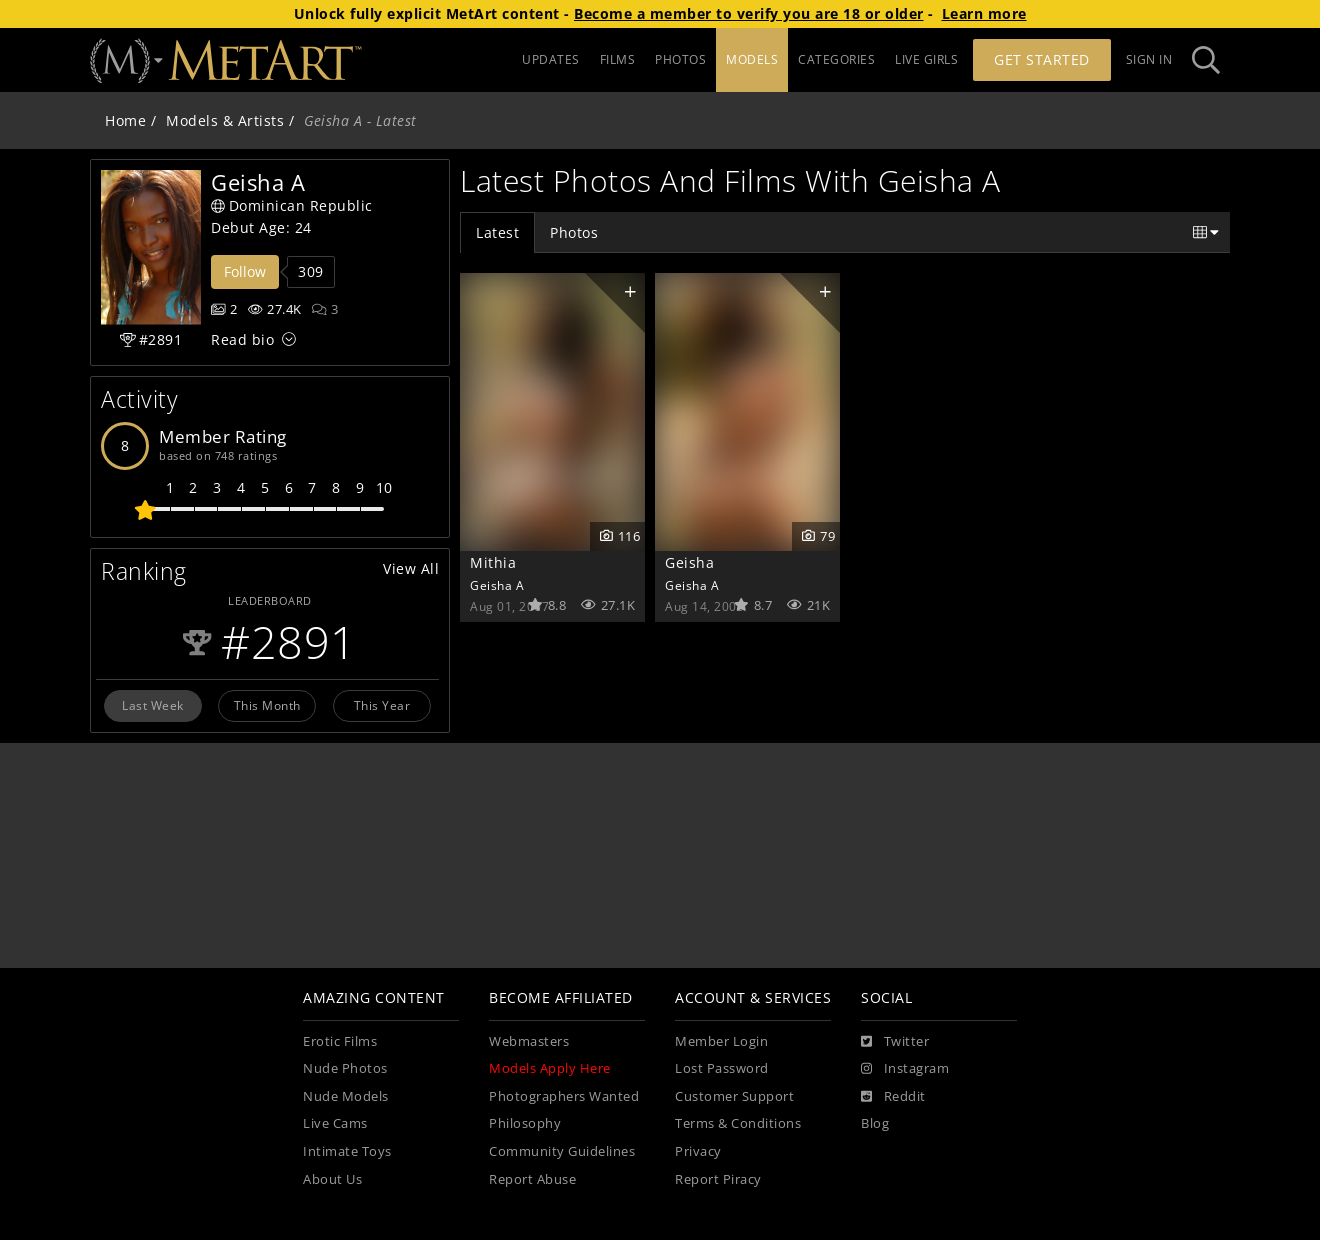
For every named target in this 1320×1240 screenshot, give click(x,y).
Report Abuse (532, 1179)
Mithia (493, 562)
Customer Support (734, 1096)
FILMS (618, 59)
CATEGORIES (836, 59)
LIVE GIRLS (926, 59)
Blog (875, 1123)
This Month (267, 705)
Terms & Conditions (738, 1123)
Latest (497, 232)
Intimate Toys (347, 1151)
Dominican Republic (292, 205)
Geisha (689, 562)
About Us (332, 1179)
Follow (245, 271)
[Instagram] (905, 1069)
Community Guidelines (562, 1151)
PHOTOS (680, 59)
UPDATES (551, 59)
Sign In (1149, 59)
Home (125, 120)
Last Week (153, 705)
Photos (574, 232)
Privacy (698, 1151)
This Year (382, 705)
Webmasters (529, 1041)
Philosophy (525, 1123)
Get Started (1042, 59)
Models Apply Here (550, 1068)
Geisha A (497, 585)
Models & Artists (225, 120)
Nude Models (346, 1096)
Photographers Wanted (564, 1096)
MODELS (752, 59)
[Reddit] (893, 1097)
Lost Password (722, 1068)
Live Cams (335, 1123)
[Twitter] (895, 1042)
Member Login (721, 1041)
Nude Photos (345, 1068)
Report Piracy (718, 1179)
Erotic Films (340, 1041)
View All (411, 568)
